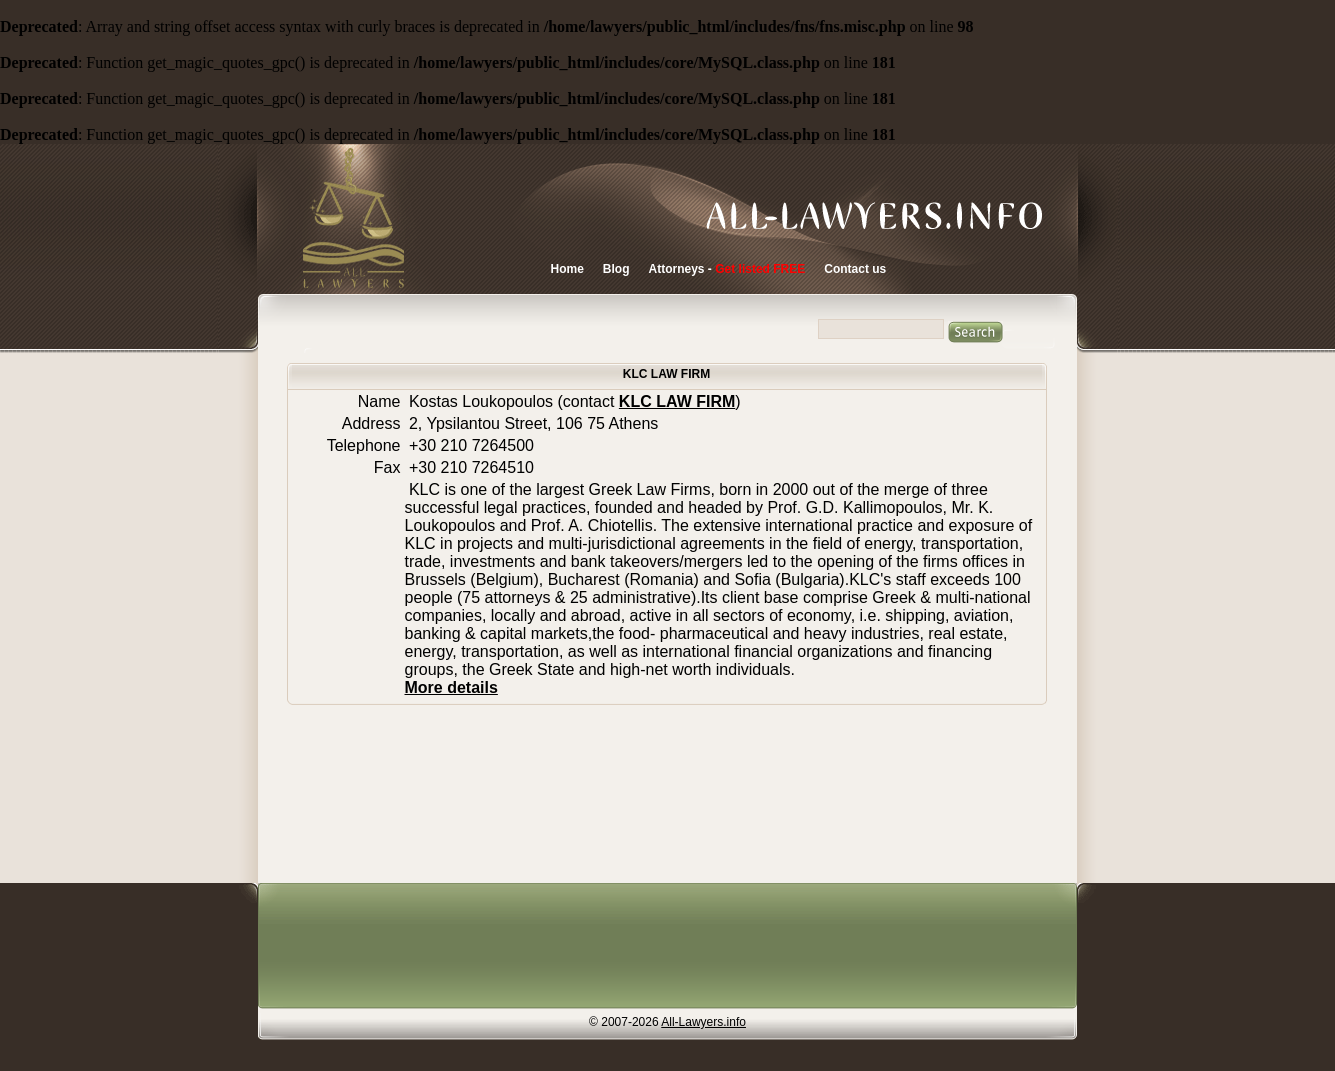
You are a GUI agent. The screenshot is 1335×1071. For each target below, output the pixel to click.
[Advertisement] (662, 948)
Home (567, 269)
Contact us (855, 269)
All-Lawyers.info (703, 1022)
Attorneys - (727, 269)
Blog (616, 269)
